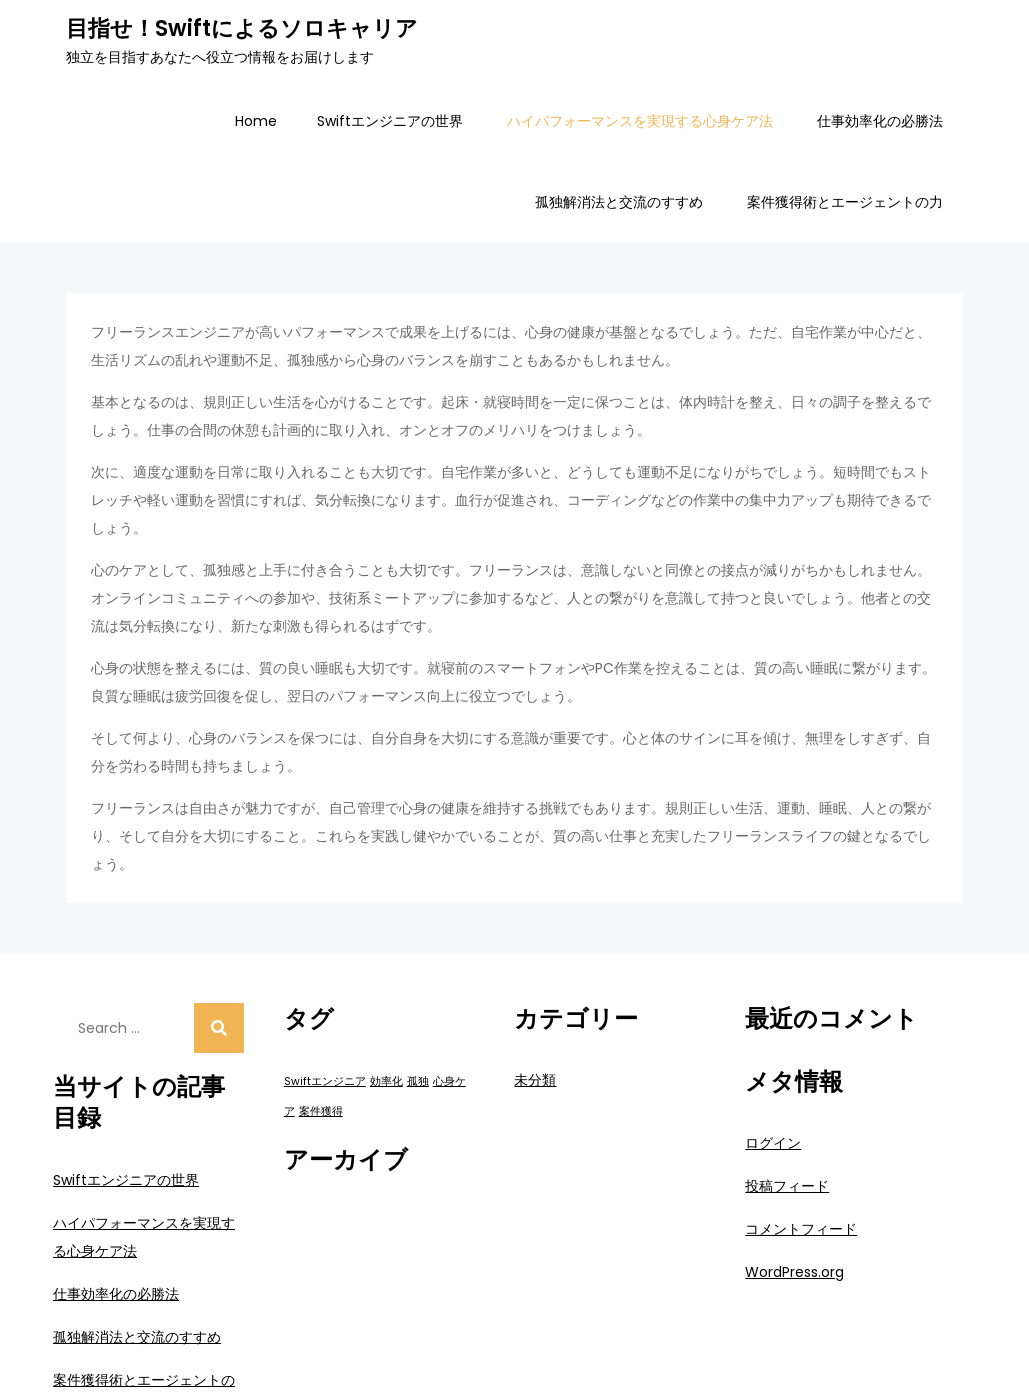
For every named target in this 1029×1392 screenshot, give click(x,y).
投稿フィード (787, 1186)
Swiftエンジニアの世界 (390, 121)
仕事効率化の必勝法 (880, 121)
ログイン (773, 1143)
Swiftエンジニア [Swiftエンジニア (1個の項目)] (325, 1081)
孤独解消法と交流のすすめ (619, 202)
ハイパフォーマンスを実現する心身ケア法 (640, 121)
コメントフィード (801, 1229)
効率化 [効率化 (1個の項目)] (386, 1081)
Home (256, 121)
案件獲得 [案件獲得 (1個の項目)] (321, 1111)
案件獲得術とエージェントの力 (845, 202)
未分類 (535, 1080)
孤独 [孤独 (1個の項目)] (418, 1081)
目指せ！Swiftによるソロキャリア (242, 28)
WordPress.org (794, 1272)
